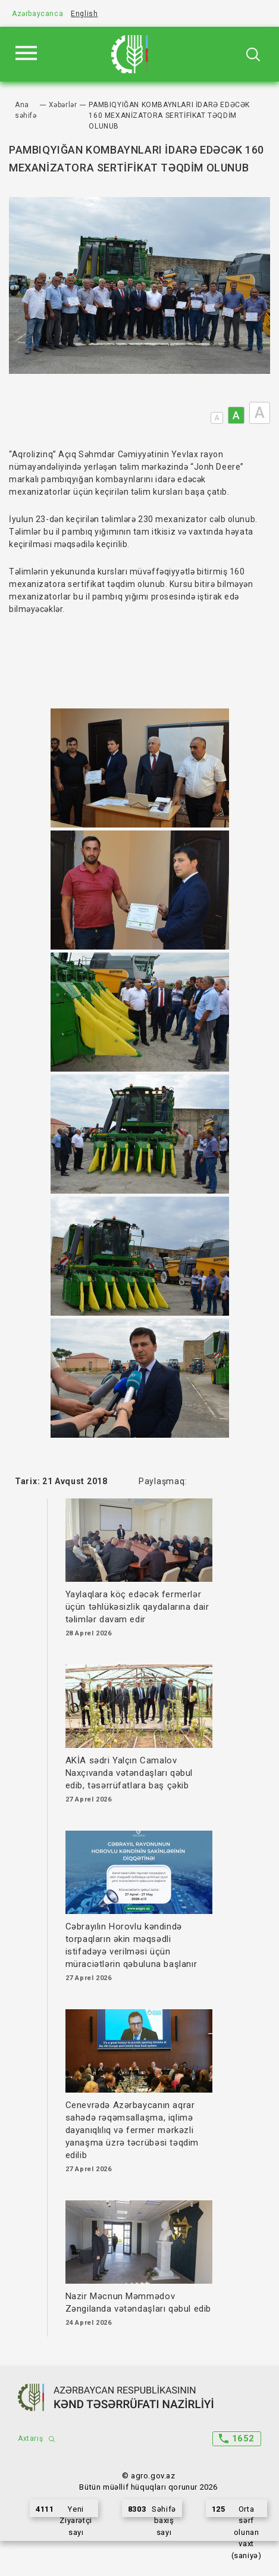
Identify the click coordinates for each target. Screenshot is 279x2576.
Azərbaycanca (37, 14)
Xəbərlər (63, 105)
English (84, 14)
